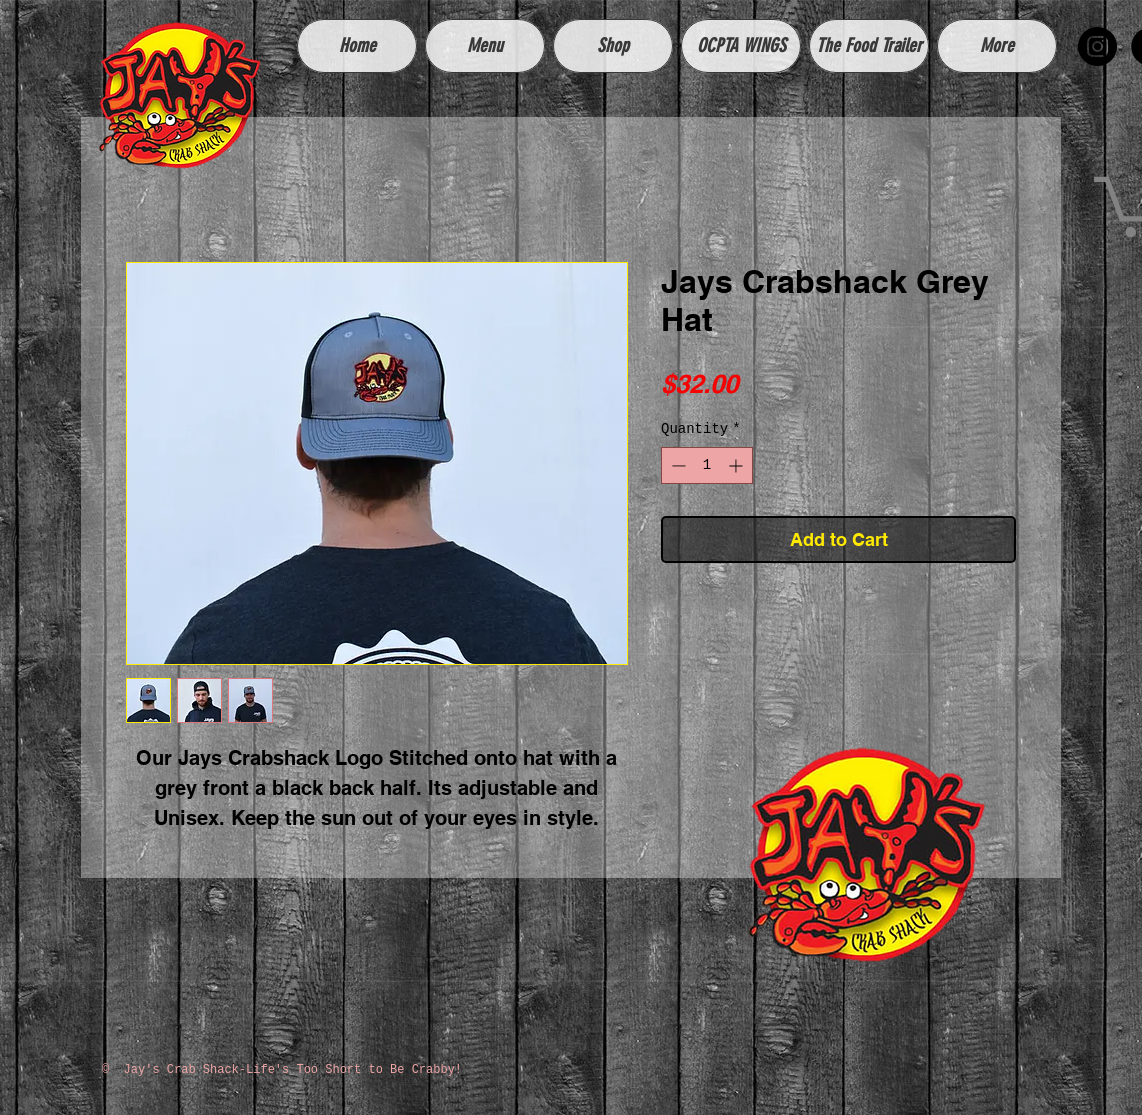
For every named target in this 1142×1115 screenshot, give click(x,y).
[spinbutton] (707, 465)
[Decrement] (676, 465)
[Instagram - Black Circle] (1097, 46)
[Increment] (737, 465)
